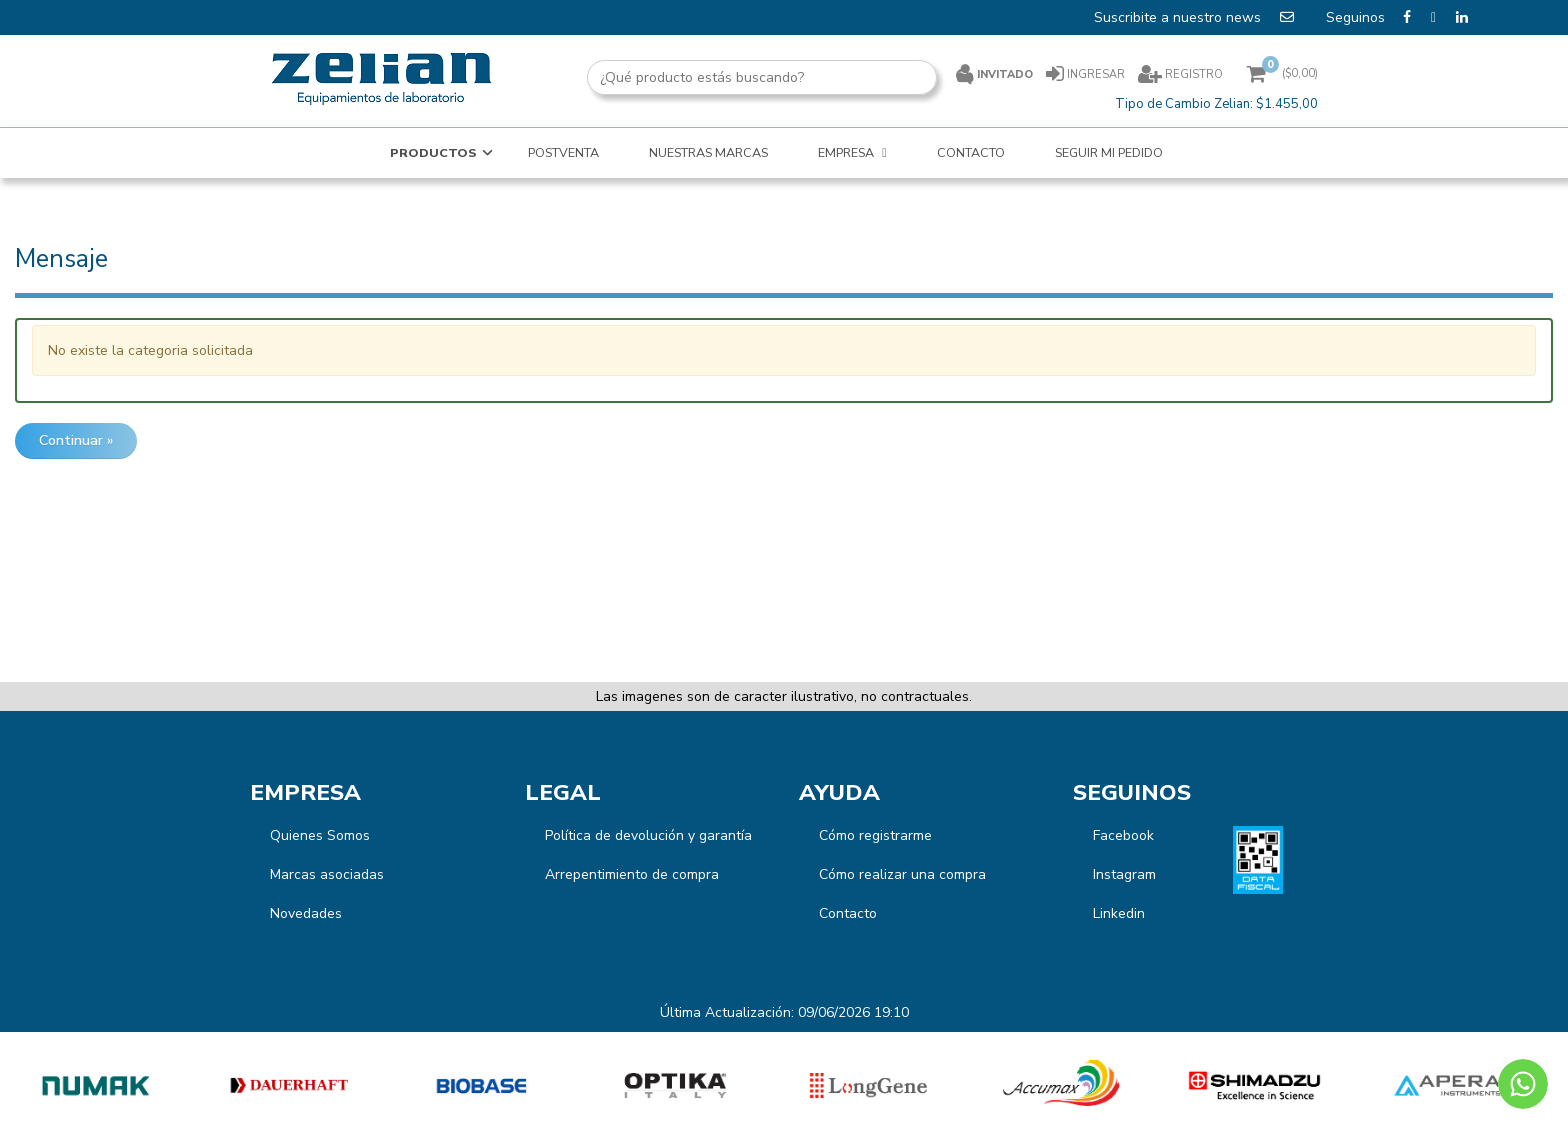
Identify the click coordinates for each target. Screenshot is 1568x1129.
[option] (96, 1085)
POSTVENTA (563, 152)
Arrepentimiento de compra (632, 874)
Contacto (848, 913)
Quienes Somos (320, 835)
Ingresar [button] (1096, 74)
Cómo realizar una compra (902, 874)
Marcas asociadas (327, 874)
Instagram (1124, 874)
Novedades (306, 913)
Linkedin (1119, 913)
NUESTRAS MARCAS (708, 152)
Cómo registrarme (875, 835)
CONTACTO (971, 152)
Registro (1192, 74)
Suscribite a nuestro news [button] (1196, 17)
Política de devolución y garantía (648, 835)
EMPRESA (847, 152)
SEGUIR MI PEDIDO (1109, 152)
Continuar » (76, 440)
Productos (433, 152)
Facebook (1123, 835)
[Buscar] (964, 78)
